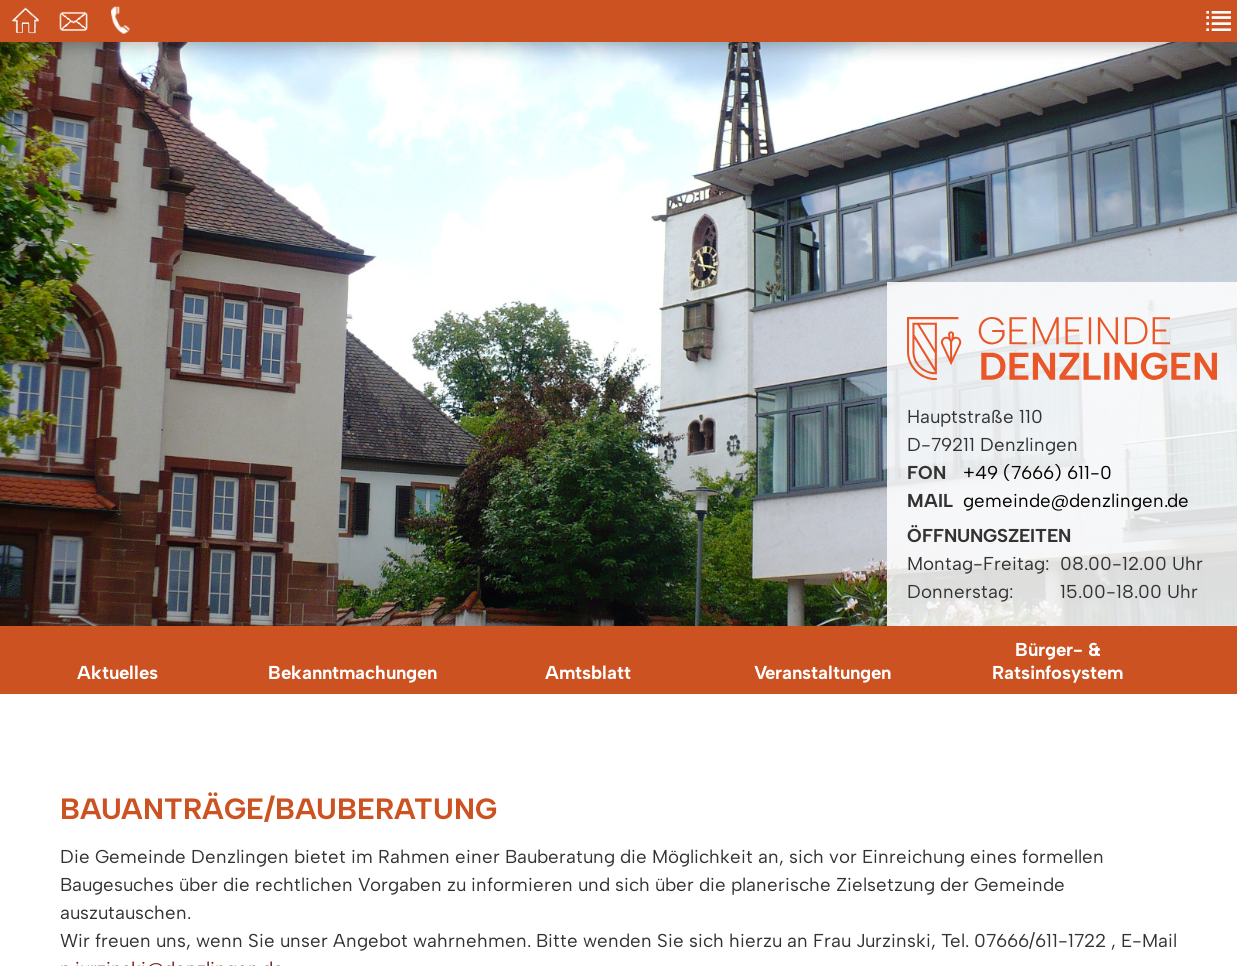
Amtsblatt (588, 672)
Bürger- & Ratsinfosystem (1057, 661)
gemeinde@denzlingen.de (1076, 500)
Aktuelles (117, 672)
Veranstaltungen (822, 672)
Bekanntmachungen (352, 672)
